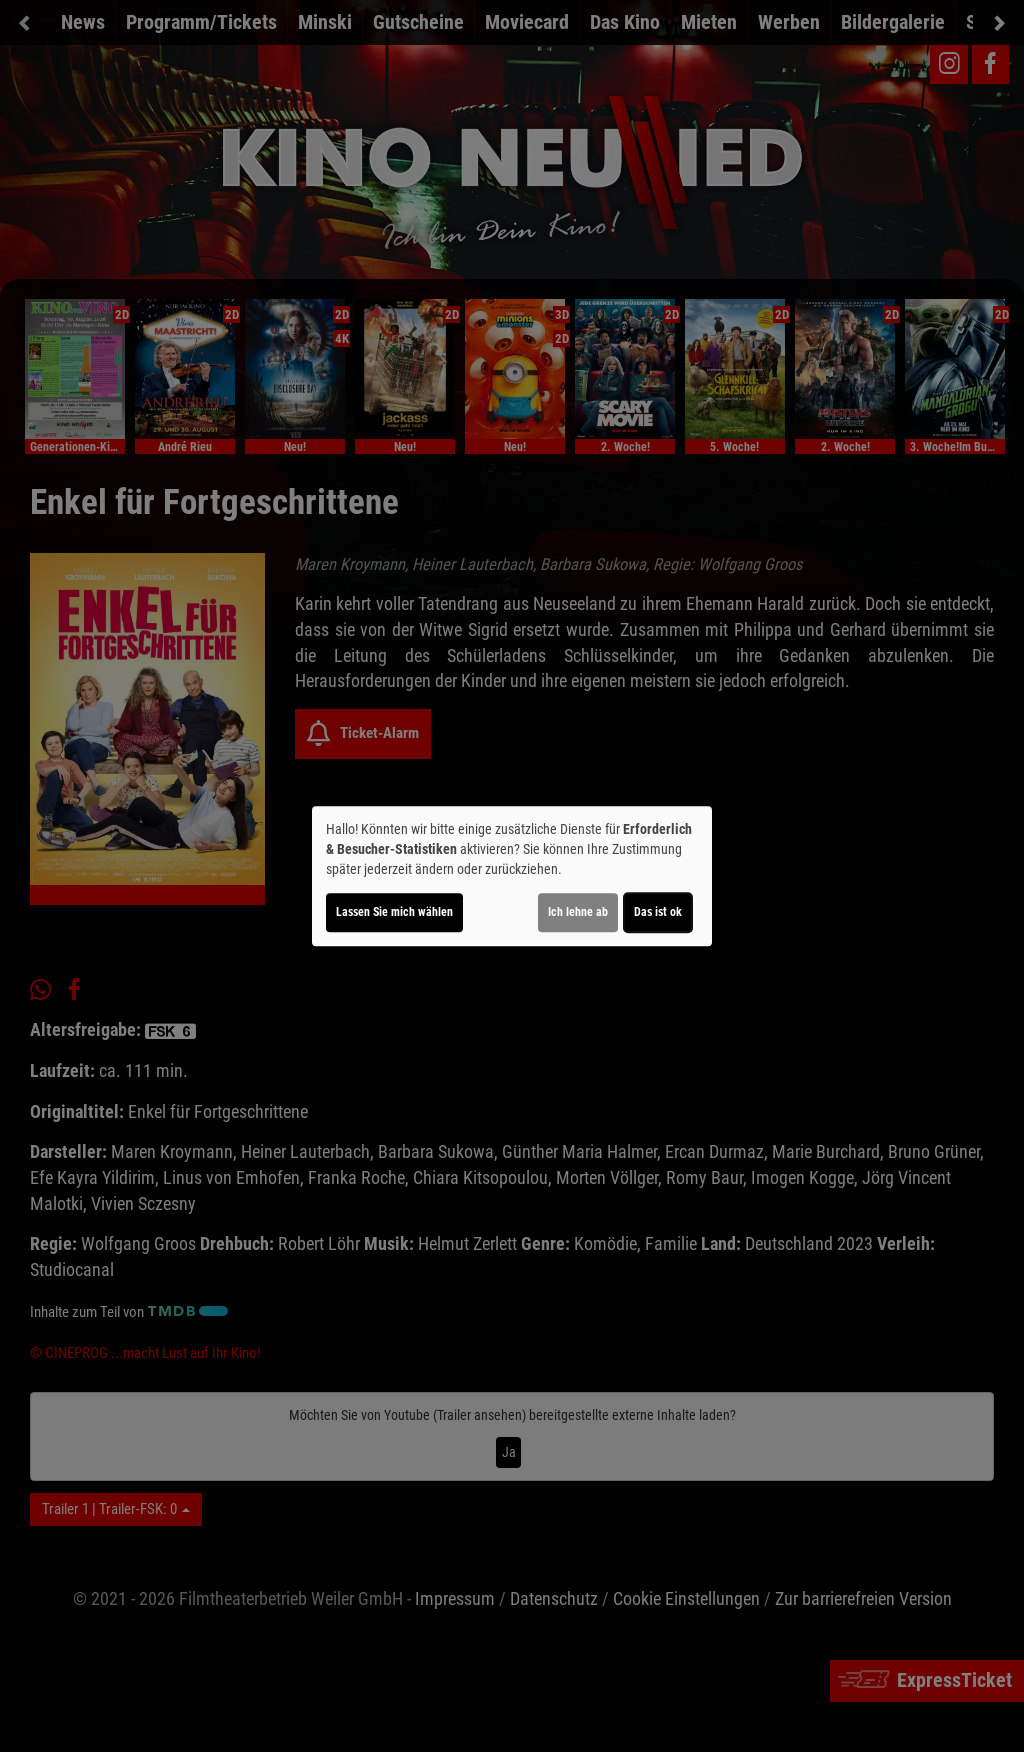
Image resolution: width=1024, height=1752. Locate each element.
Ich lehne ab (578, 912)
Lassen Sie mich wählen (394, 912)
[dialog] (512, 876)
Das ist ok (658, 912)
